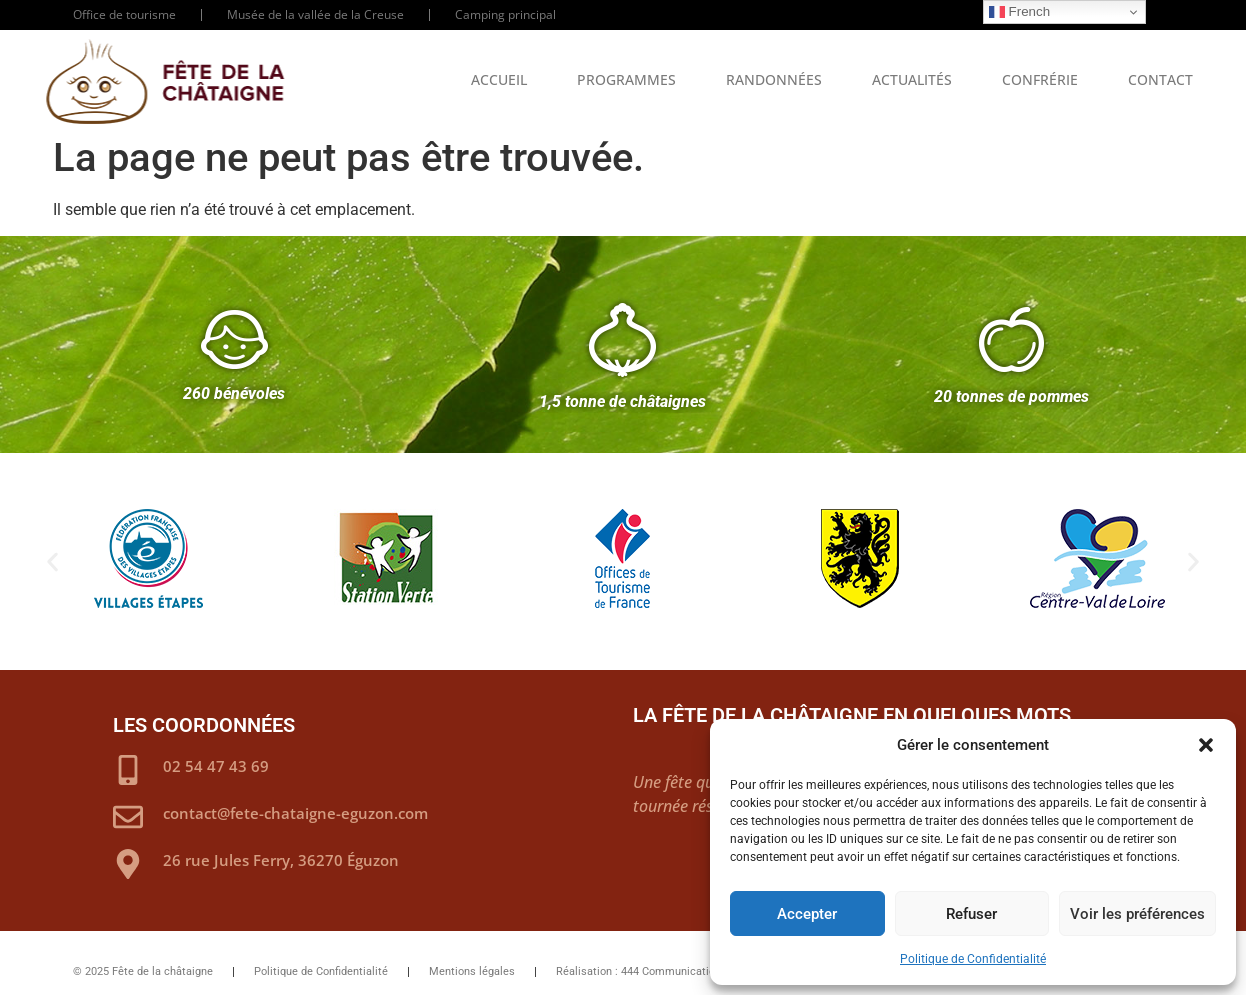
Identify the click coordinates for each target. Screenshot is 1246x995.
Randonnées (774, 79)
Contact (1160, 79)
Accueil (499, 79)
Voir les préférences (1137, 914)
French (1019, 12)
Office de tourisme (124, 14)
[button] (1206, 745)
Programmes (626, 79)
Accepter (807, 914)
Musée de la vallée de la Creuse (315, 14)
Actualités (912, 79)
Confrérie (1040, 79)
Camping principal (505, 14)
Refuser (971, 914)
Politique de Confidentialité (973, 959)
